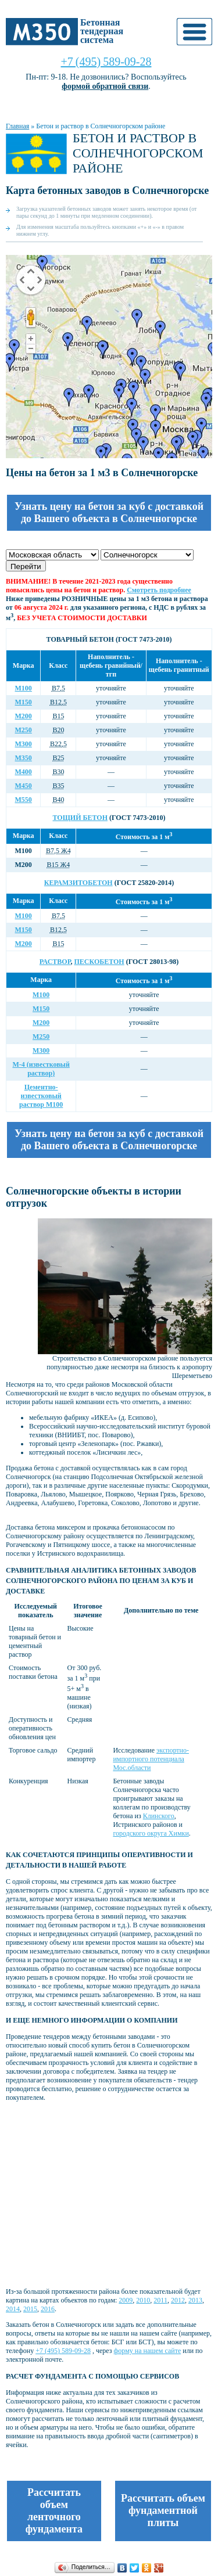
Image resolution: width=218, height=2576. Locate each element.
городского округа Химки (150, 1833)
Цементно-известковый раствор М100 (41, 1096)
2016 (48, 2309)
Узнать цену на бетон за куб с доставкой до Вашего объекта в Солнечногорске (109, 512)
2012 (178, 2300)
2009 (126, 2300)
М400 (23, 772)
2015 (30, 2309)
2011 (160, 2300)
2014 (13, 2309)
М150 (23, 702)
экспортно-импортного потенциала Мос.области (151, 1759)
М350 (23, 758)
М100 (23, 688)
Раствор (55, 962)
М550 (23, 800)
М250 (23, 730)
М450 (23, 786)
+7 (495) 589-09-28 (106, 61)
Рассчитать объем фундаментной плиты (163, 2510)
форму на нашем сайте (147, 2351)
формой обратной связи (105, 86)
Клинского (158, 1816)
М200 (23, 716)
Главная (17, 126)
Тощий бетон (80, 818)
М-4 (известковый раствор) (40, 1068)
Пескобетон (99, 962)
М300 (23, 744)
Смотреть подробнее (159, 590)
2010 (143, 2300)
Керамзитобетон (78, 883)
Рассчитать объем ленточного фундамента (54, 2511)
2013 (195, 2300)
